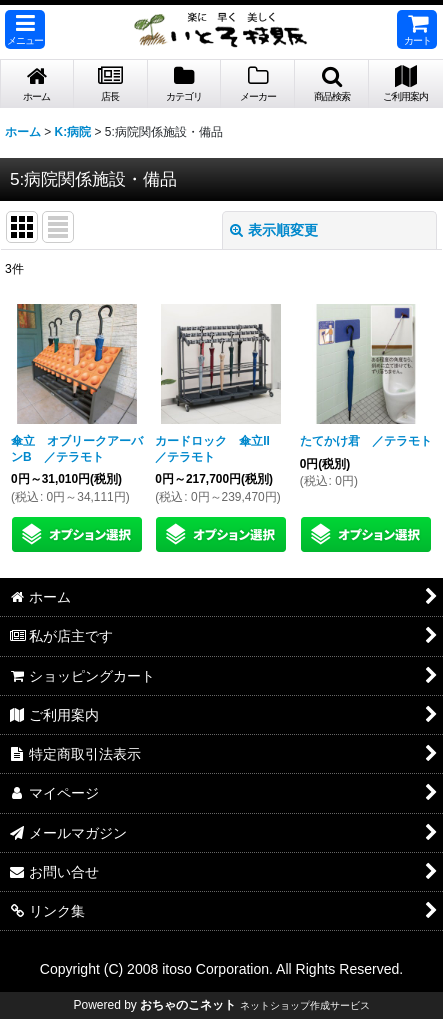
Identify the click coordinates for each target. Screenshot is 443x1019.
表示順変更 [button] (274, 230)
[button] (25, 29)
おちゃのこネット (188, 1005)
